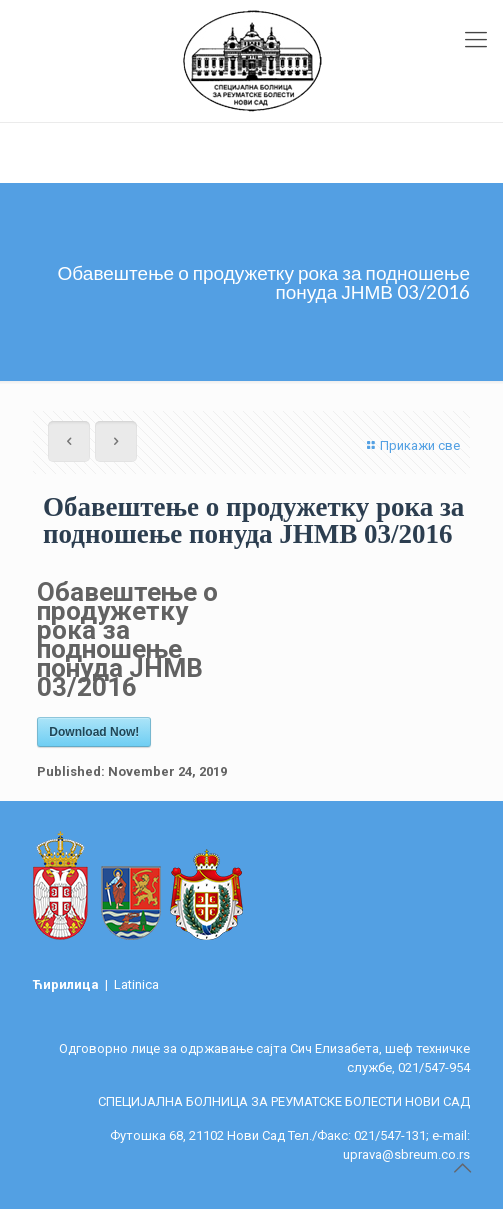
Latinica (136, 984)
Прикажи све (411, 445)
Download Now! (94, 732)
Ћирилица (67, 984)
